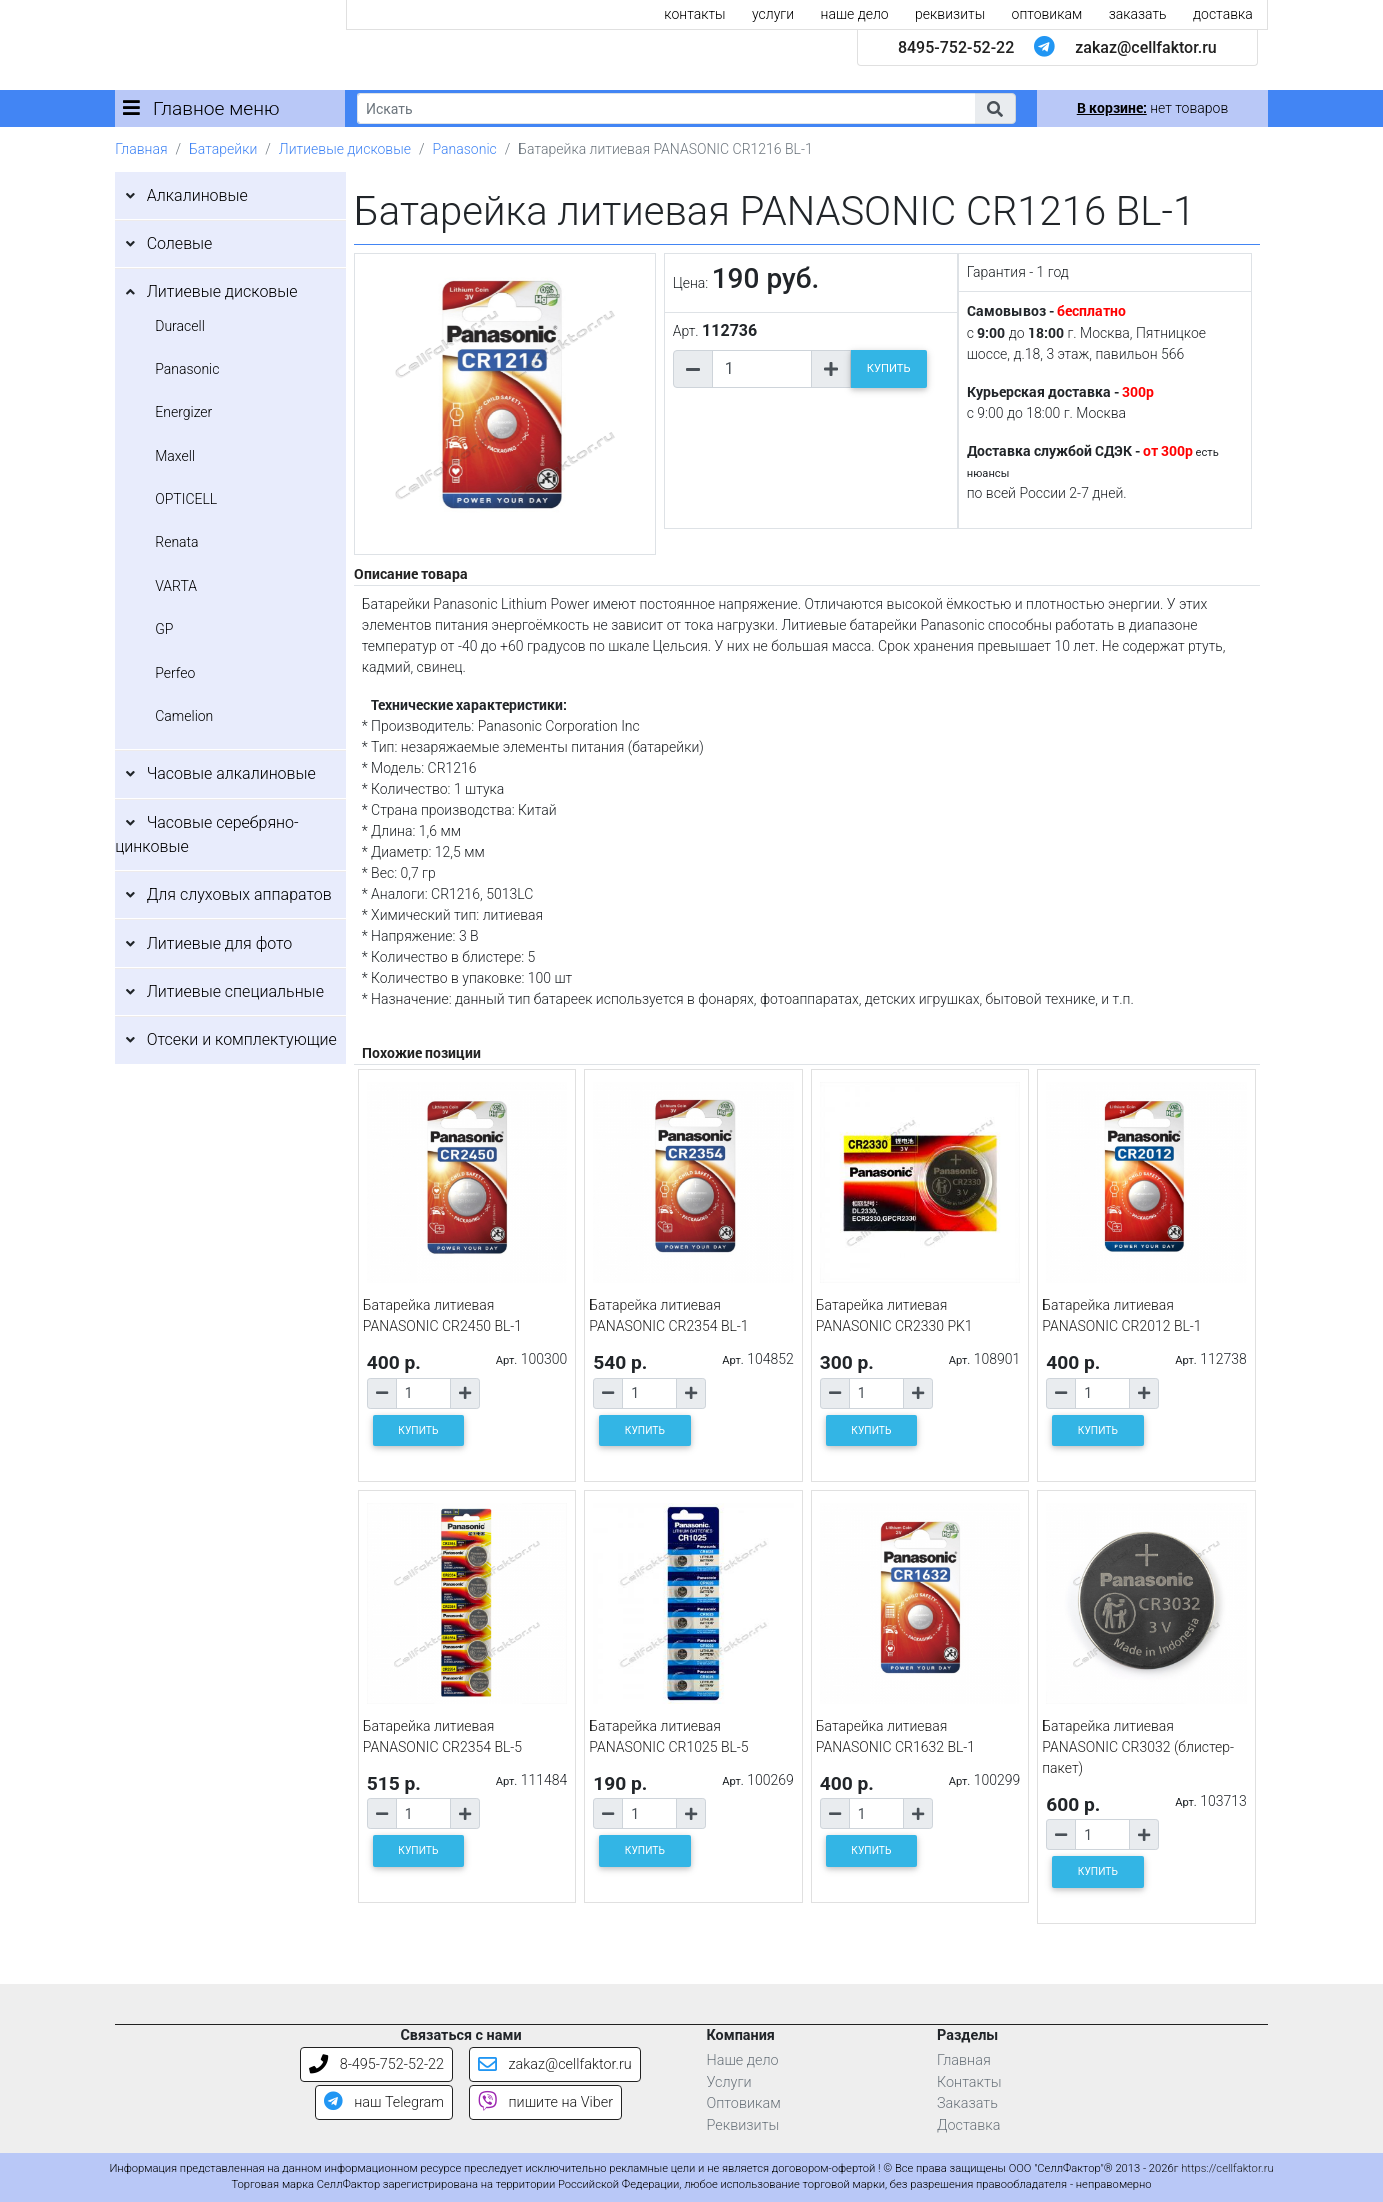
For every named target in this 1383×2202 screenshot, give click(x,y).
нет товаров (1152, 108)
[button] (995, 108)
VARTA (176, 586)
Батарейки (223, 149)
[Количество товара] (762, 369)
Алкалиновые (197, 195)
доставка (1223, 14)
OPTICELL (186, 499)
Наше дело (743, 2060)
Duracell (180, 326)
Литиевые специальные (235, 991)
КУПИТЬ (889, 368)
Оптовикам (744, 2103)
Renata (176, 542)
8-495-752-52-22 (376, 2064)
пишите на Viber (545, 2102)
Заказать (967, 2103)
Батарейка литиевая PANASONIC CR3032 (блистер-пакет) (1138, 1747)
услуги (773, 14)
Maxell (175, 456)
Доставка (969, 2125)
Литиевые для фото (220, 943)
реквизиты (950, 14)
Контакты (969, 2082)
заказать (1138, 14)
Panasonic (465, 149)
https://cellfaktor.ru (1227, 2168)
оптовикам (1047, 14)
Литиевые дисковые (345, 149)
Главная (141, 149)
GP (164, 629)
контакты (694, 14)
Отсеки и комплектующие (242, 1039)
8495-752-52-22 (956, 47)
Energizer (183, 412)
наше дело (855, 14)
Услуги (729, 2082)
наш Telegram (384, 2102)
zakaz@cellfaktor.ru (1146, 47)
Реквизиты (743, 2125)
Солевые (180, 243)
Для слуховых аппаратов (239, 894)
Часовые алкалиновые (231, 773)
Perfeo (175, 673)
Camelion (184, 716)
